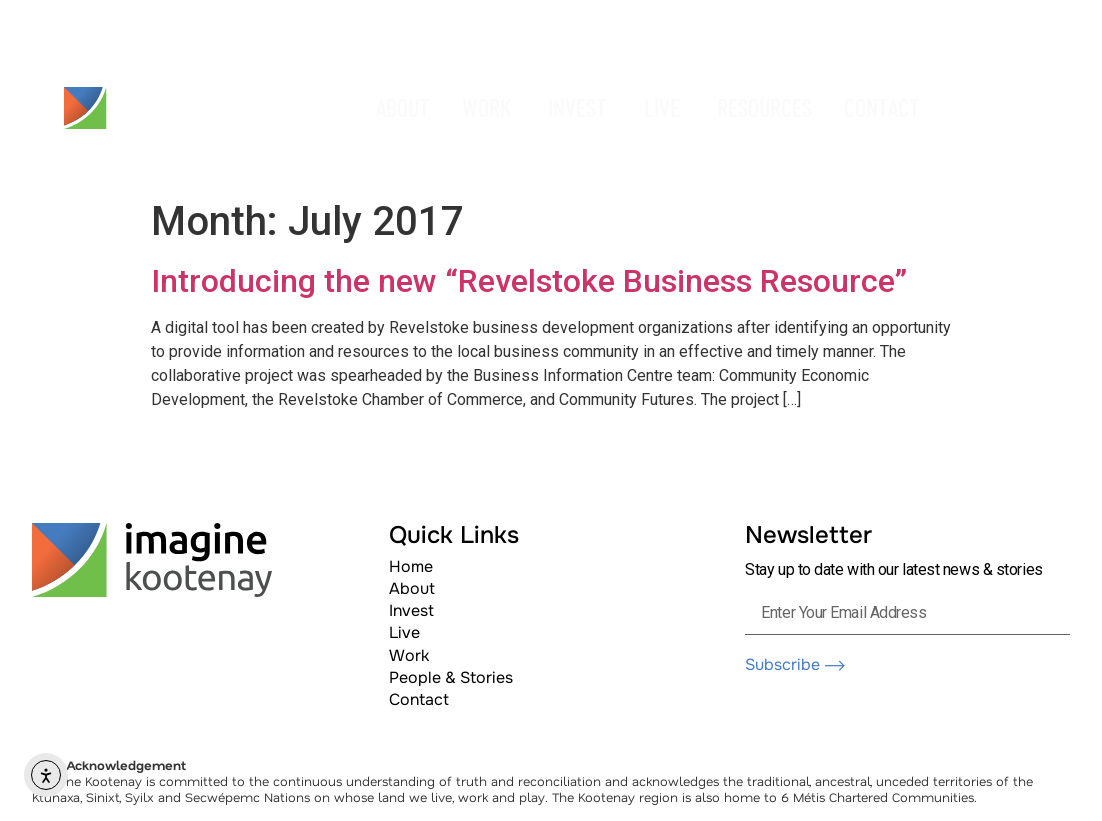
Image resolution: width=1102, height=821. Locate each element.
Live (404, 632)
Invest (411, 610)
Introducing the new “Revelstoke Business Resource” (529, 281)
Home (411, 566)
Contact (419, 699)
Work (409, 655)
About (412, 588)
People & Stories (451, 677)
